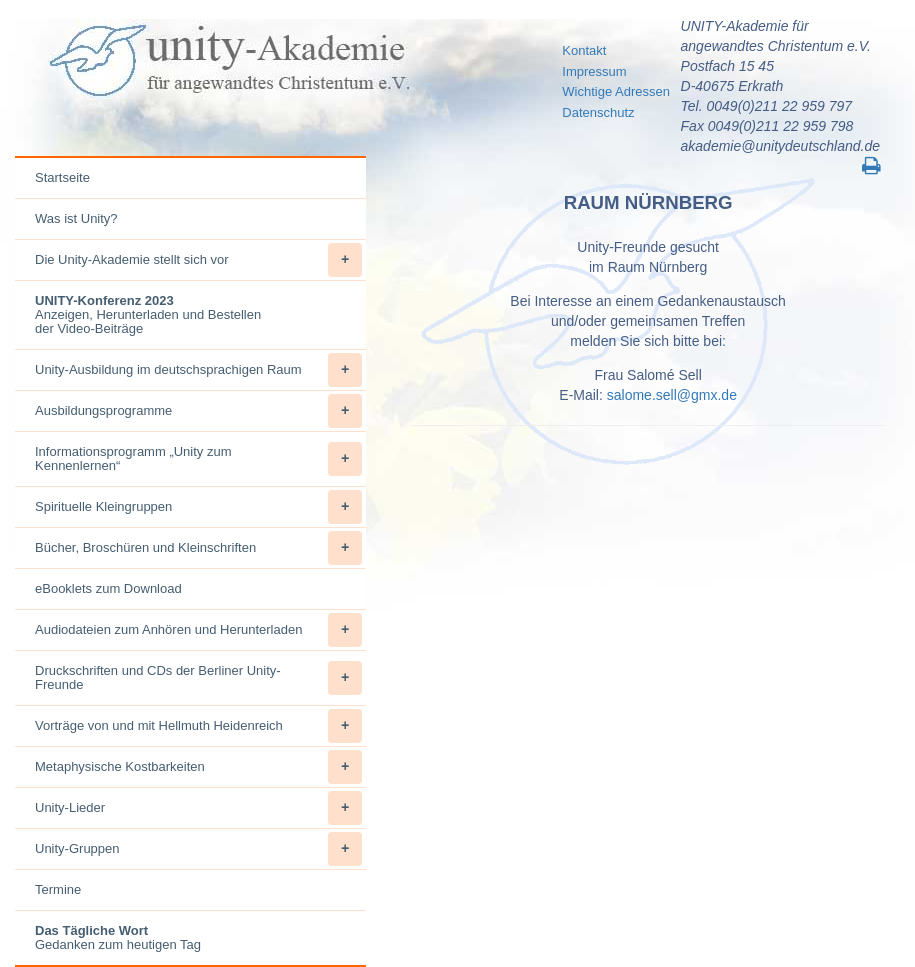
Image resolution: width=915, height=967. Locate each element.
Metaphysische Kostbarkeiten (198, 767)
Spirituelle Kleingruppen (198, 507)
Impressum (594, 71)
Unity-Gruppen (198, 849)
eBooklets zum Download (108, 588)
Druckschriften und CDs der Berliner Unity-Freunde (198, 678)
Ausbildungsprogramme (198, 411)
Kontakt (584, 50)
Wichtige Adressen (616, 91)
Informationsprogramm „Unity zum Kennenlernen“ (198, 459)
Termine (58, 889)
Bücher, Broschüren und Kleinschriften (198, 548)
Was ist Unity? (76, 218)
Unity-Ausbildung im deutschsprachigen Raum (198, 370)
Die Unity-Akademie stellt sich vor (198, 260)
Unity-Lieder (198, 808)
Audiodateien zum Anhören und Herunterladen (198, 630)
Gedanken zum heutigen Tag (118, 937)
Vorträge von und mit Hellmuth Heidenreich (198, 726)
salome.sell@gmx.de (672, 395)
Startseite (62, 177)
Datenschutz (598, 112)
